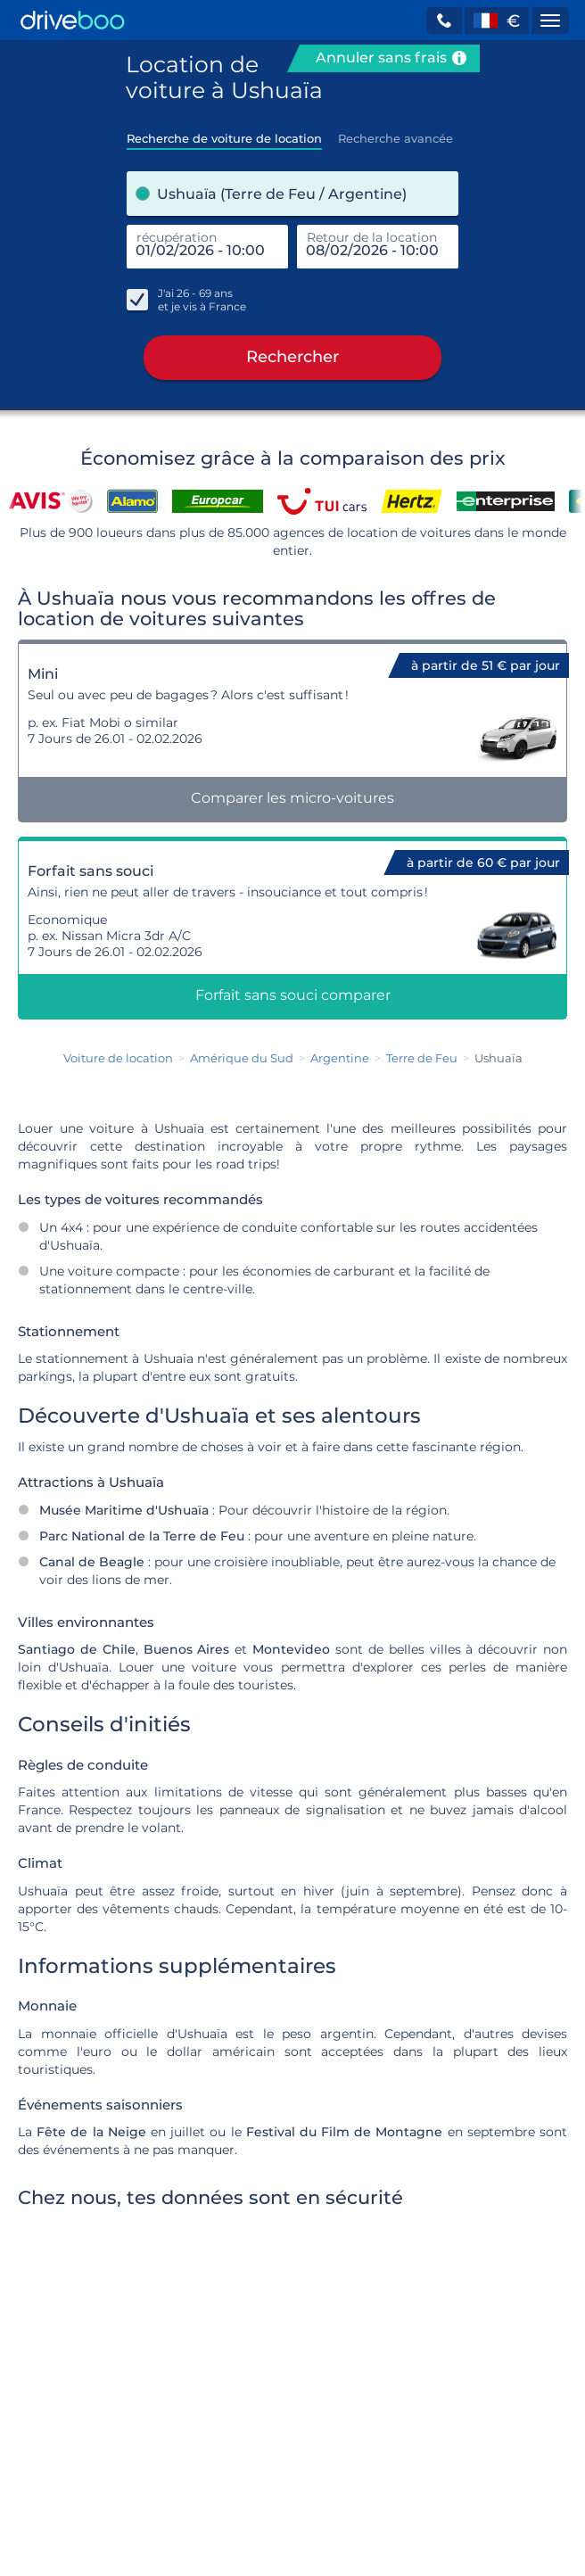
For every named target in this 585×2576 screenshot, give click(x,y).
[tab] (224, 132)
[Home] (72, 20)
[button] (444, 20)
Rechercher (292, 357)
